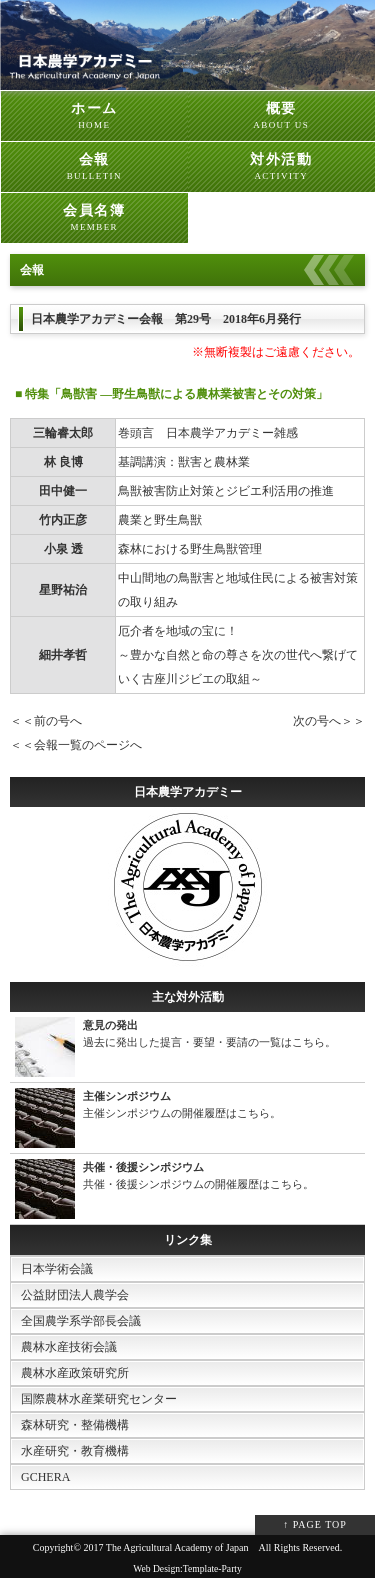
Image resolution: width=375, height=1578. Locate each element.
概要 (282, 116)
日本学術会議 (57, 1269)
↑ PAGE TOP (315, 1524)
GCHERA (45, 1477)
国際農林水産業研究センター (99, 1399)
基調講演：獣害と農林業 (184, 462)
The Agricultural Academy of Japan (177, 1547)
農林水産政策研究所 (75, 1373)
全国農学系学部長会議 (81, 1321)
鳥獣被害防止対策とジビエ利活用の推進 (226, 491)
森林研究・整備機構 (75, 1425)
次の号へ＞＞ (329, 721)
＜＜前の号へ (46, 721)
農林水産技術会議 (69, 1347)
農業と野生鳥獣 (160, 520)
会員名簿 (94, 218)
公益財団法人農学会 (75, 1295)
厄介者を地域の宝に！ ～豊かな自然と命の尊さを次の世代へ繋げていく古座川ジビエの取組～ (238, 655)
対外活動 (282, 167)
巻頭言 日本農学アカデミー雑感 (208, 433)
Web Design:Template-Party (187, 1568)
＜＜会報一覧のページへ (76, 745)
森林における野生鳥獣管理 (190, 549)
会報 (94, 167)
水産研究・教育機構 (75, 1451)
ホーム (94, 116)
